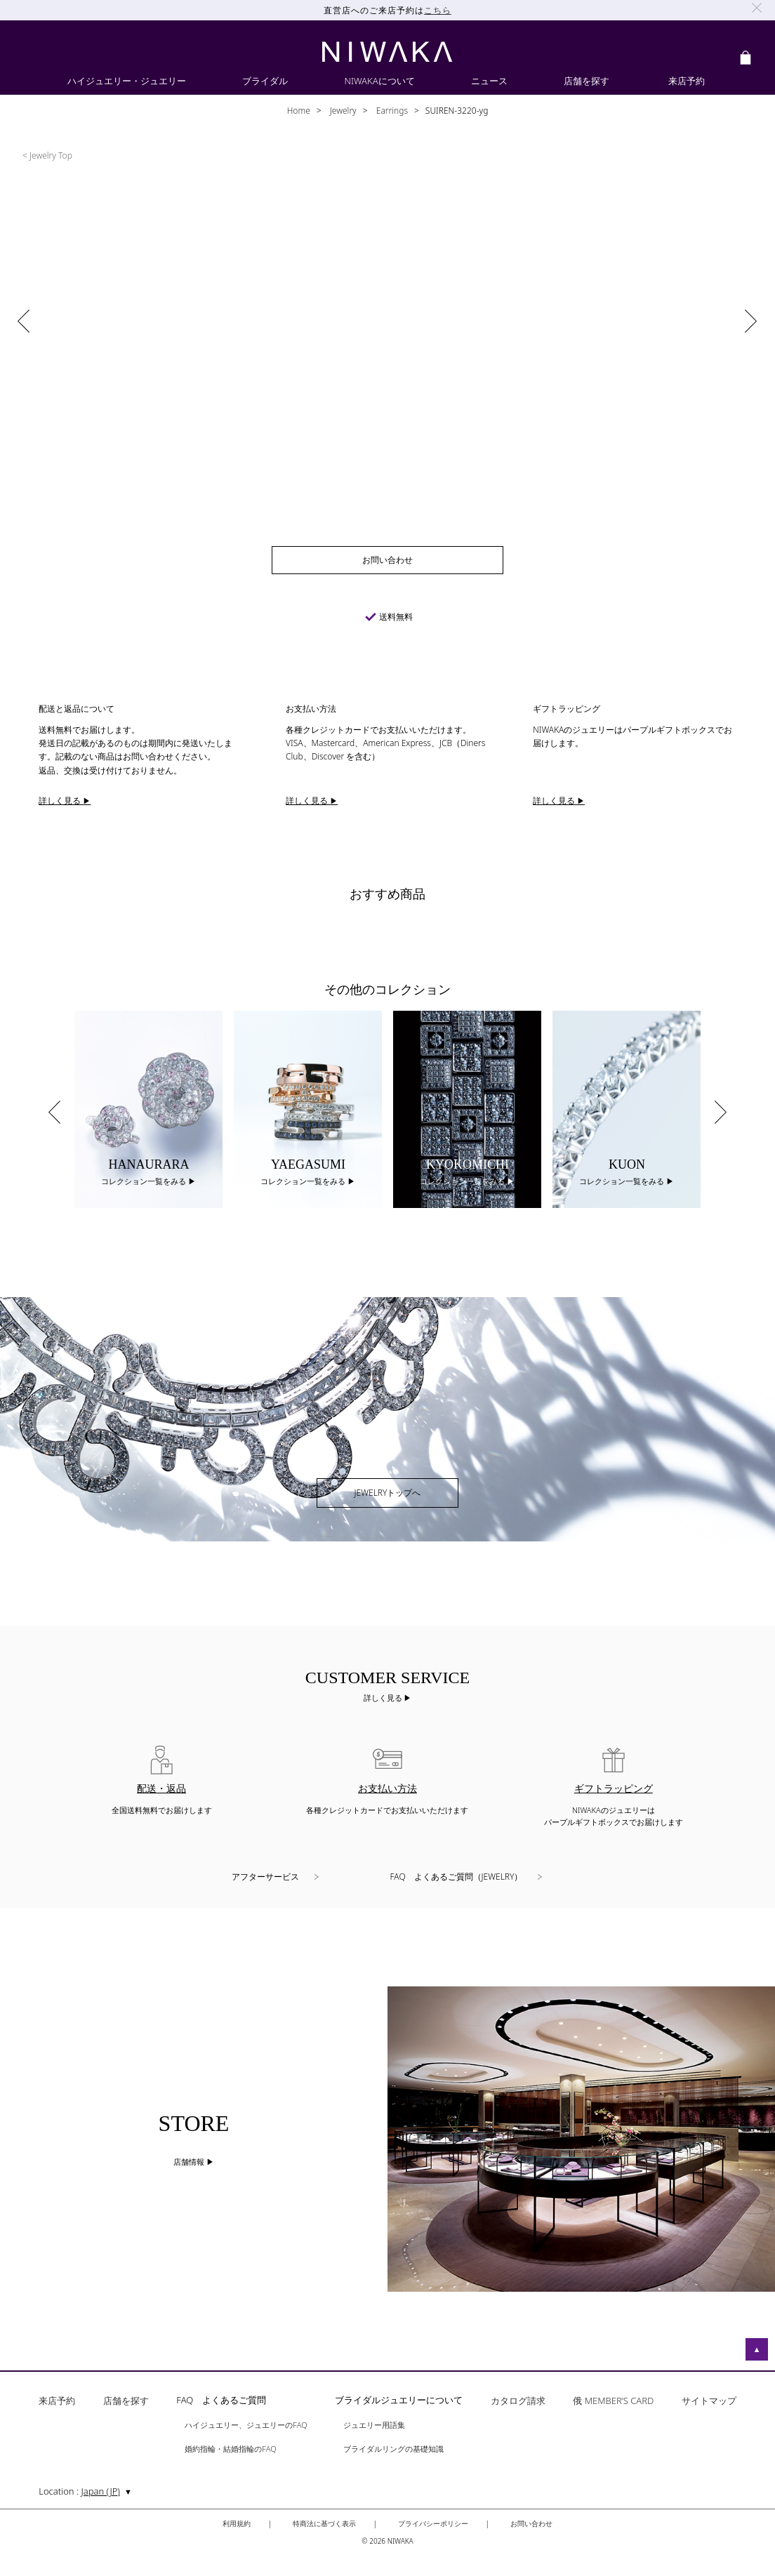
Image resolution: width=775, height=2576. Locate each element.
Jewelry (342, 111)
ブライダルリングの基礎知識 (393, 2449)
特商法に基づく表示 (324, 2523)
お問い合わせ (531, 2523)
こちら (437, 10)
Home (298, 111)
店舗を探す (126, 2401)
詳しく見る (384, 1697)
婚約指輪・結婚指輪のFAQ (230, 2449)
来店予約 (57, 2401)
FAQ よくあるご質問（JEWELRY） (456, 1877)
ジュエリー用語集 (374, 2425)
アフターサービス (265, 1877)
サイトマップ (709, 2401)
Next (721, 1112)
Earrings (391, 111)
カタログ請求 (518, 2401)
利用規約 (237, 2523)
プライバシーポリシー (433, 2523)
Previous (54, 1112)
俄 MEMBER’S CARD (613, 2401)
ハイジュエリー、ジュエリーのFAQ (246, 2425)
